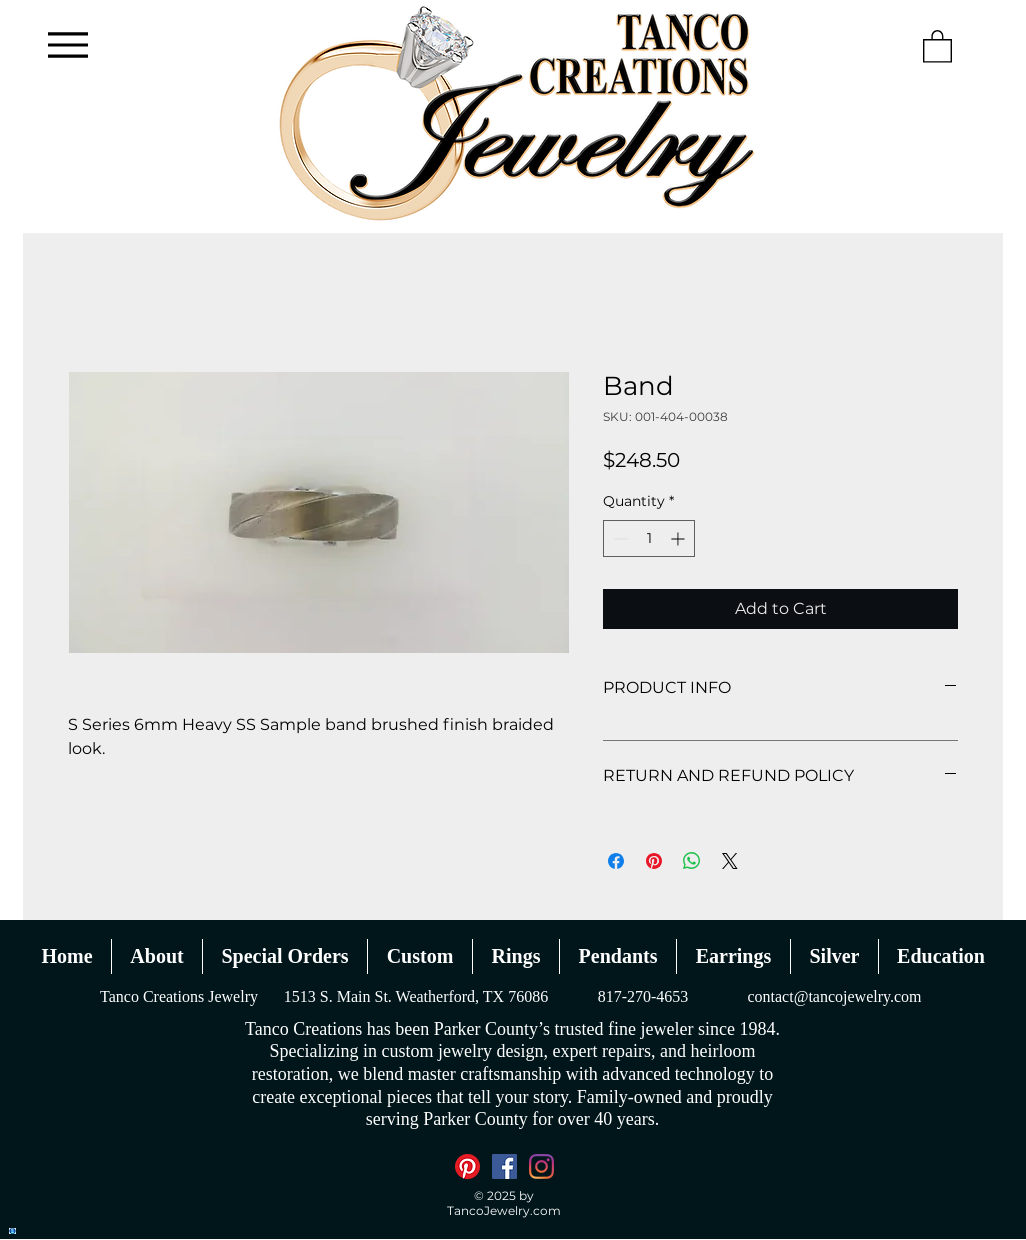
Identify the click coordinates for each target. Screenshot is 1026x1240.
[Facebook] (504, 1166)
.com (545, 1210)
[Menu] (67, 44)
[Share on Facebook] (616, 861)
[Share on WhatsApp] (692, 861)
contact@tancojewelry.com (834, 996)
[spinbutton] (649, 538)
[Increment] (679, 538)
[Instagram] (541, 1166)
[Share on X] (730, 861)
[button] (937, 45)
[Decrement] (618, 538)
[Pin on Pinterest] (654, 861)
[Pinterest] (467, 1166)
